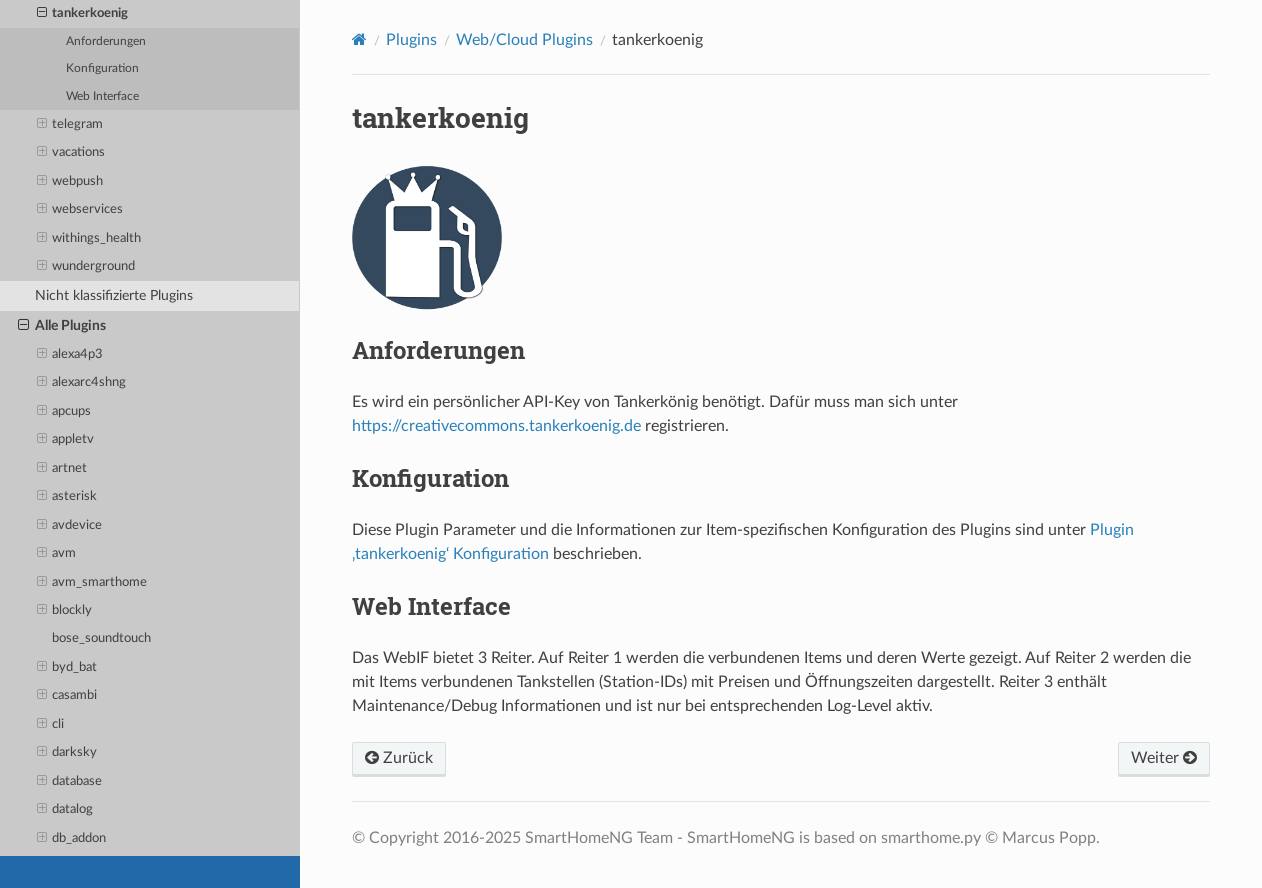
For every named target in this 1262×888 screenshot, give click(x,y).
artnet (62, 469)
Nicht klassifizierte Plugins (114, 295)
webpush (70, 182)
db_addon (72, 839)
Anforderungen (106, 41)
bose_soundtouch (101, 638)
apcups (64, 412)
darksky (67, 753)
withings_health (89, 239)
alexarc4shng (82, 383)
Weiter (1164, 758)
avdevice (70, 526)
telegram (70, 125)
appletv (66, 440)
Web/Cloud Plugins (524, 40)
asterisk (67, 497)
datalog (65, 810)
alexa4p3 (70, 355)
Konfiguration (102, 68)
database (70, 782)
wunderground (86, 267)
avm (57, 554)
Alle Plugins (62, 326)
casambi (67, 696)
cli (51, 725)
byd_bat (67, 668)
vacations (71, 153)
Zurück (399, 758)
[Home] (359, 39)
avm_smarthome (92, 583)
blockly (65, 611)
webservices (80, 210)
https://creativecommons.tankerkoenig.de (496, 426)
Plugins (411, 40)
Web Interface (102, 96)
